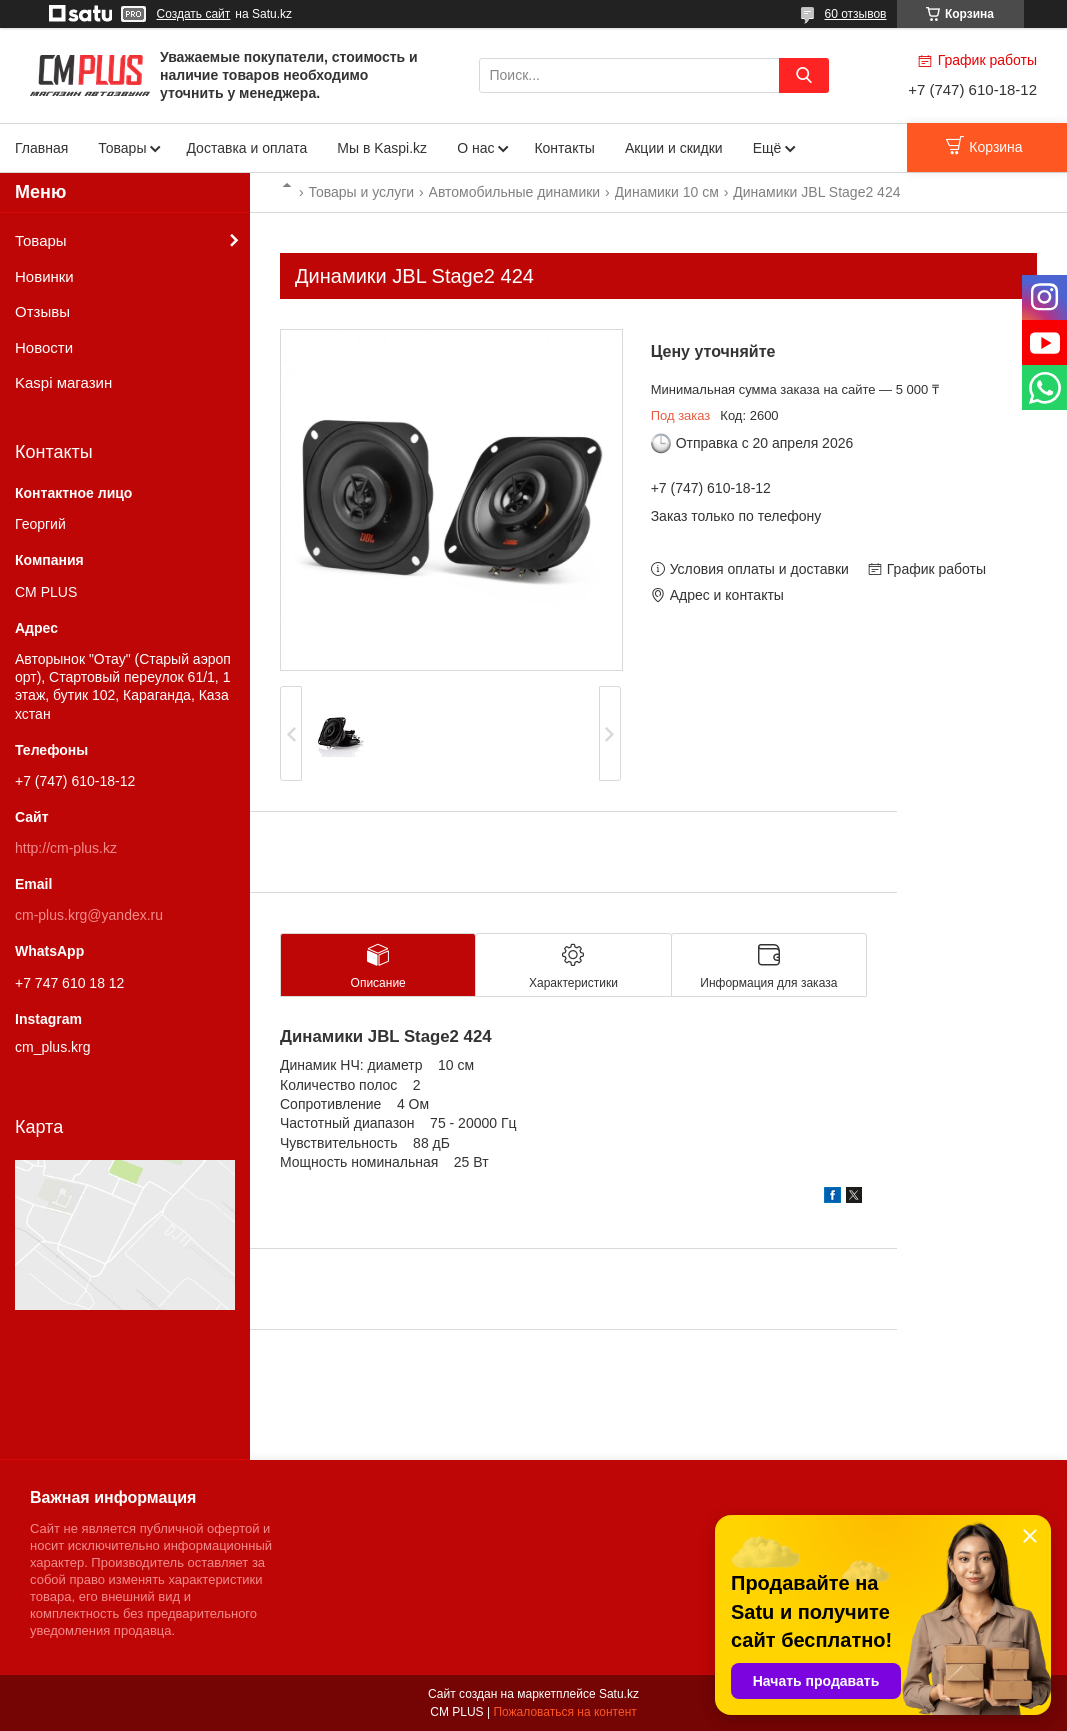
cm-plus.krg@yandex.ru (89, 915)
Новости (44, 347)
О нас (475, 148)
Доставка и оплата (246, 148)
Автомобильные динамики (515, 192)
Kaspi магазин (63, 382)
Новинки (44, 276)
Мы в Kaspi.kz (382, 148)
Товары (122, 148)
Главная (41, 148)
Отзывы (42, 311)
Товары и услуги (361, 192)
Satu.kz (619, 1694)
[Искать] (804, 75)
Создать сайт (194, 14)
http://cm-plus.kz (66, 848)
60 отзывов (855, 14)
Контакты (564, 148)
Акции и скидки (674, 148)
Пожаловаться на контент (564, 1712)
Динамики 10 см (667, 192)
